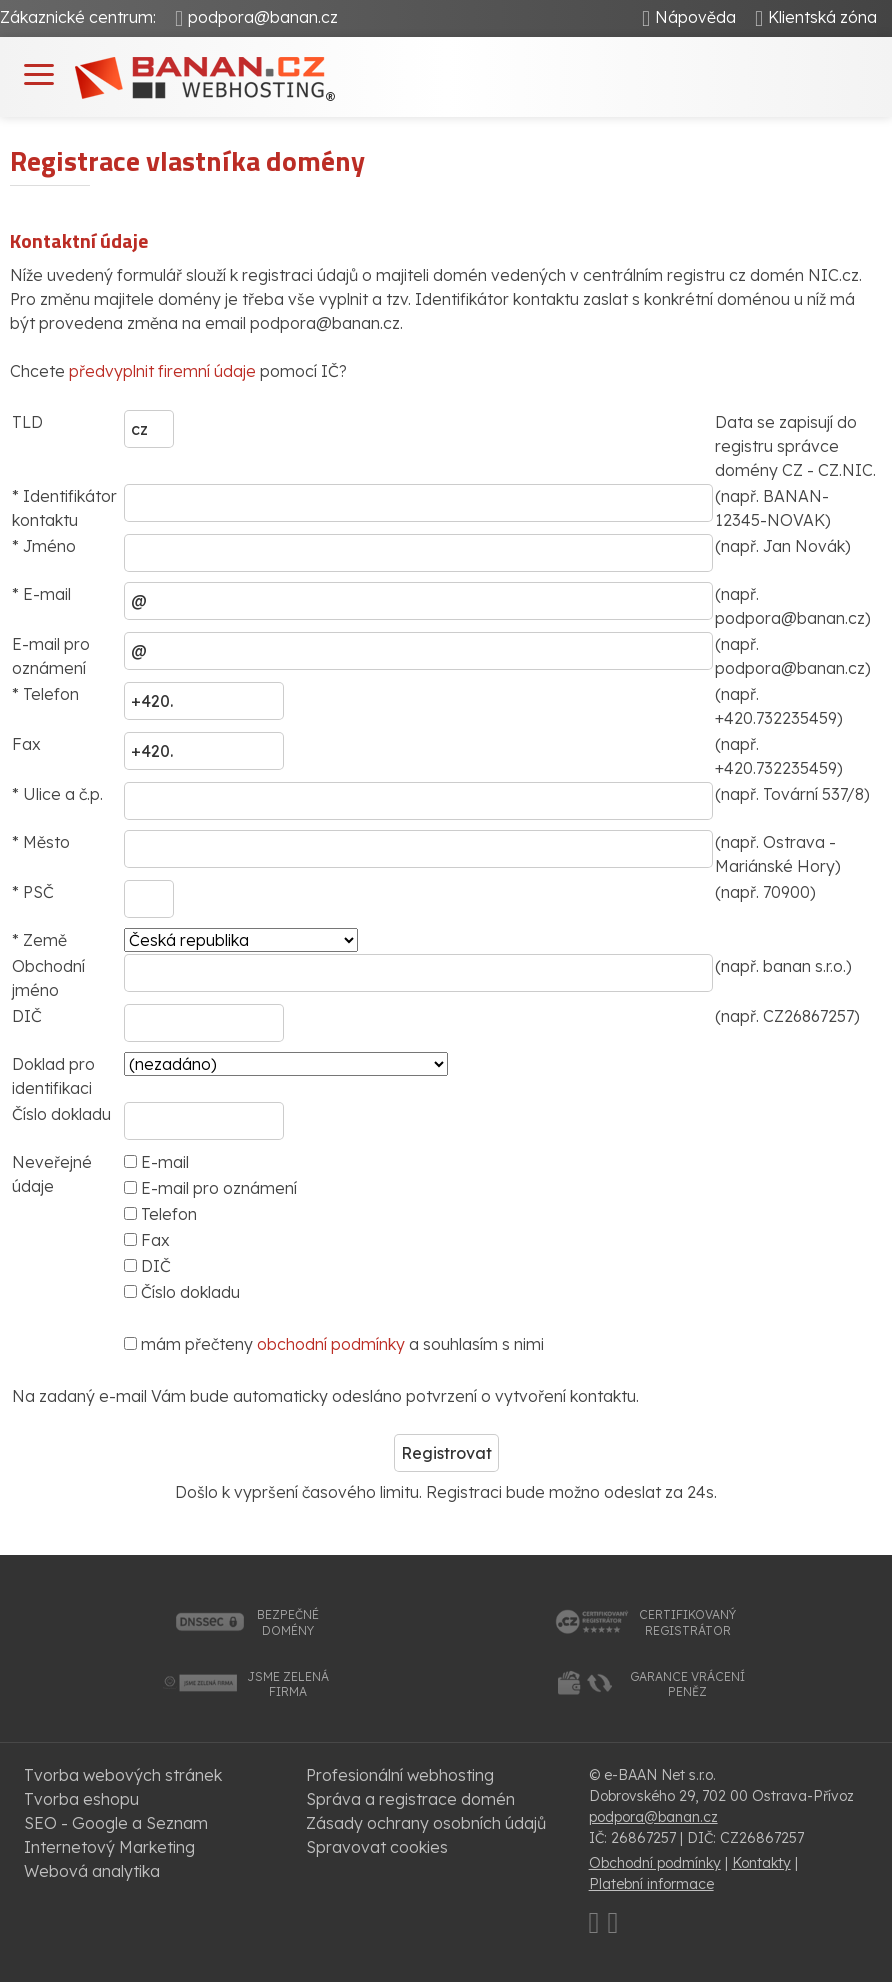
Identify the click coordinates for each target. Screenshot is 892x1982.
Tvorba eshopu (81, 1799)
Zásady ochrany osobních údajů (426, 1823)
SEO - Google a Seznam (116, 1823)
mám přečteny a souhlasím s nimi (334, 1344)
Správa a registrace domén (410, 1799)
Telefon (160, 1214)
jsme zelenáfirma (288, 1684)
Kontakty (761, 1863)
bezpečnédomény (288, 1622)
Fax (147, 1240)
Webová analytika (92, 1871)
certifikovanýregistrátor (687, 1622)
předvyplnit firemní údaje (162, 371)
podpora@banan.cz (263, 17)
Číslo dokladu (182, 1292)
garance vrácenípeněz (687, 1684)
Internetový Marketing (109, 1847)
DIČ (147, 1266)
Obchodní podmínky (655, 1863)
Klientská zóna (822, 17)
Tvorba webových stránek (123, 1775)
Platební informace (651, 1884)
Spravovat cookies (377, 1847)
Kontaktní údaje (79, 240)
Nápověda (695, 17)
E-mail (156, 1162)
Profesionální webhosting (400, 1775)
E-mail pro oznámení (210, 1188)
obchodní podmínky (331, 1344)
